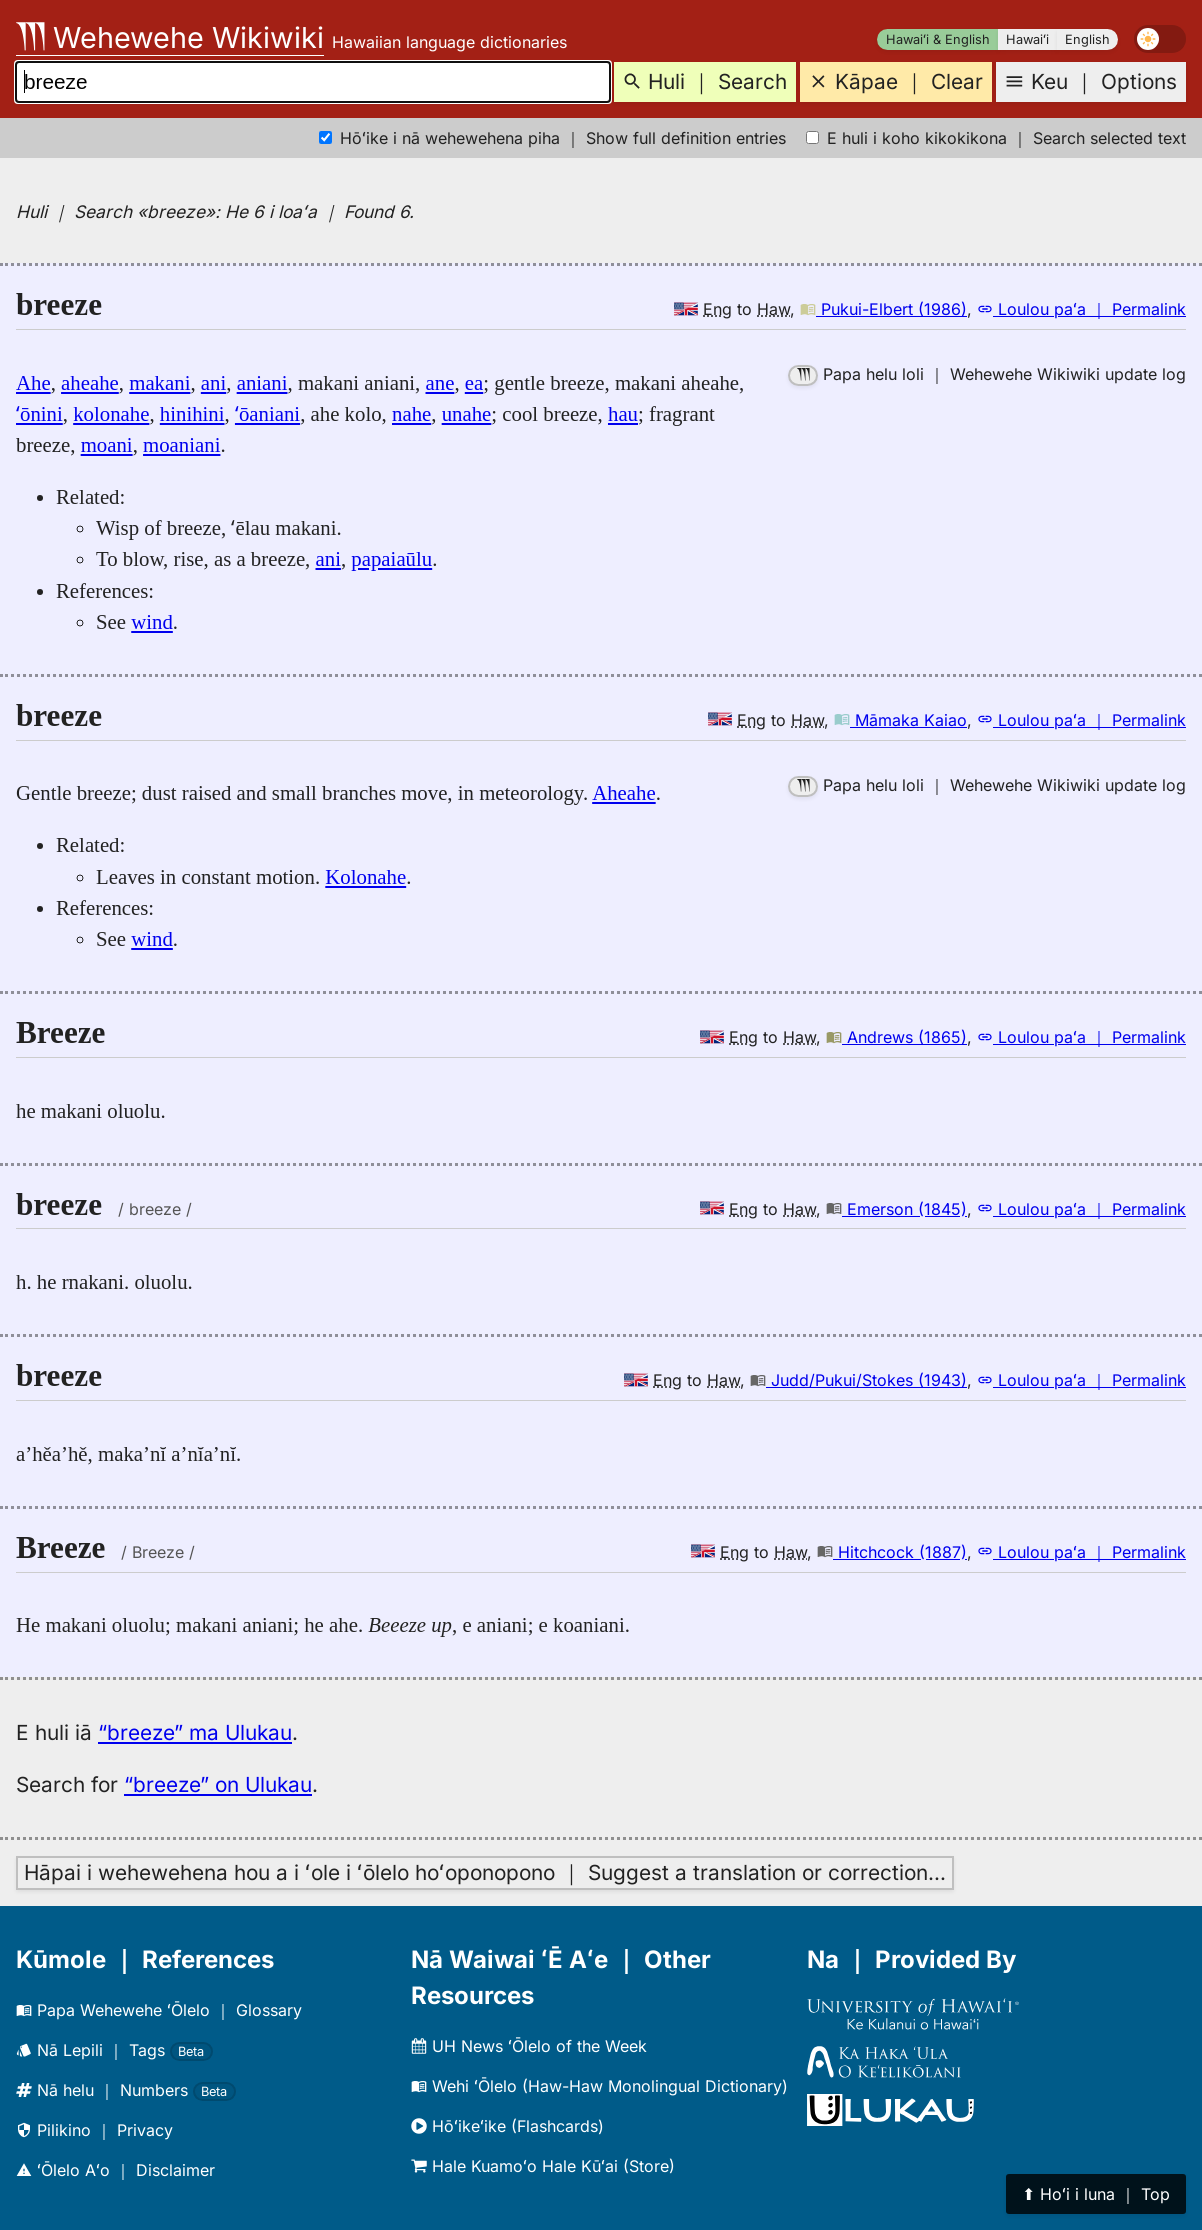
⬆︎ (1096, 2194)
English (1087, 39)
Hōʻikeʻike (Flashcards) (507, 2126)
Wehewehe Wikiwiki (170, 37)
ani (213, 382)
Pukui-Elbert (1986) (883, 309)
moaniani (181, 444)
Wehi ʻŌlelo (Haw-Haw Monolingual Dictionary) (599, 2086)
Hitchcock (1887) (892, 1552)
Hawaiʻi (1027, 39)
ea (474, 382)
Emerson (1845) (896, 1209)
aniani (262, 382)
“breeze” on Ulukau (218, 1784)
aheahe (90, 382)
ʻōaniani (267, 413)
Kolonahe (365, 876)
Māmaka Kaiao (900, 720)
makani (159, 382)
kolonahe (111, 413)
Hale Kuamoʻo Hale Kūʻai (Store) (543, 2166)
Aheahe (624, 792)
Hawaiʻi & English (938, 39)
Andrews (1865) (896, 1037)
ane (440, 382)
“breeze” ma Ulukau (195, 1732)
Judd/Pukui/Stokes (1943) (858, 1380)
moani (107, 444)
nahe (411, 413)
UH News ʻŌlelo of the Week (529, 2046)
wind (152, 621)
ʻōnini (39, 413)
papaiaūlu (391, 558)
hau (623, 413)
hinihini (192, 413)
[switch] (1160, 39)
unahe (467, 413)
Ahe (33, 382)
